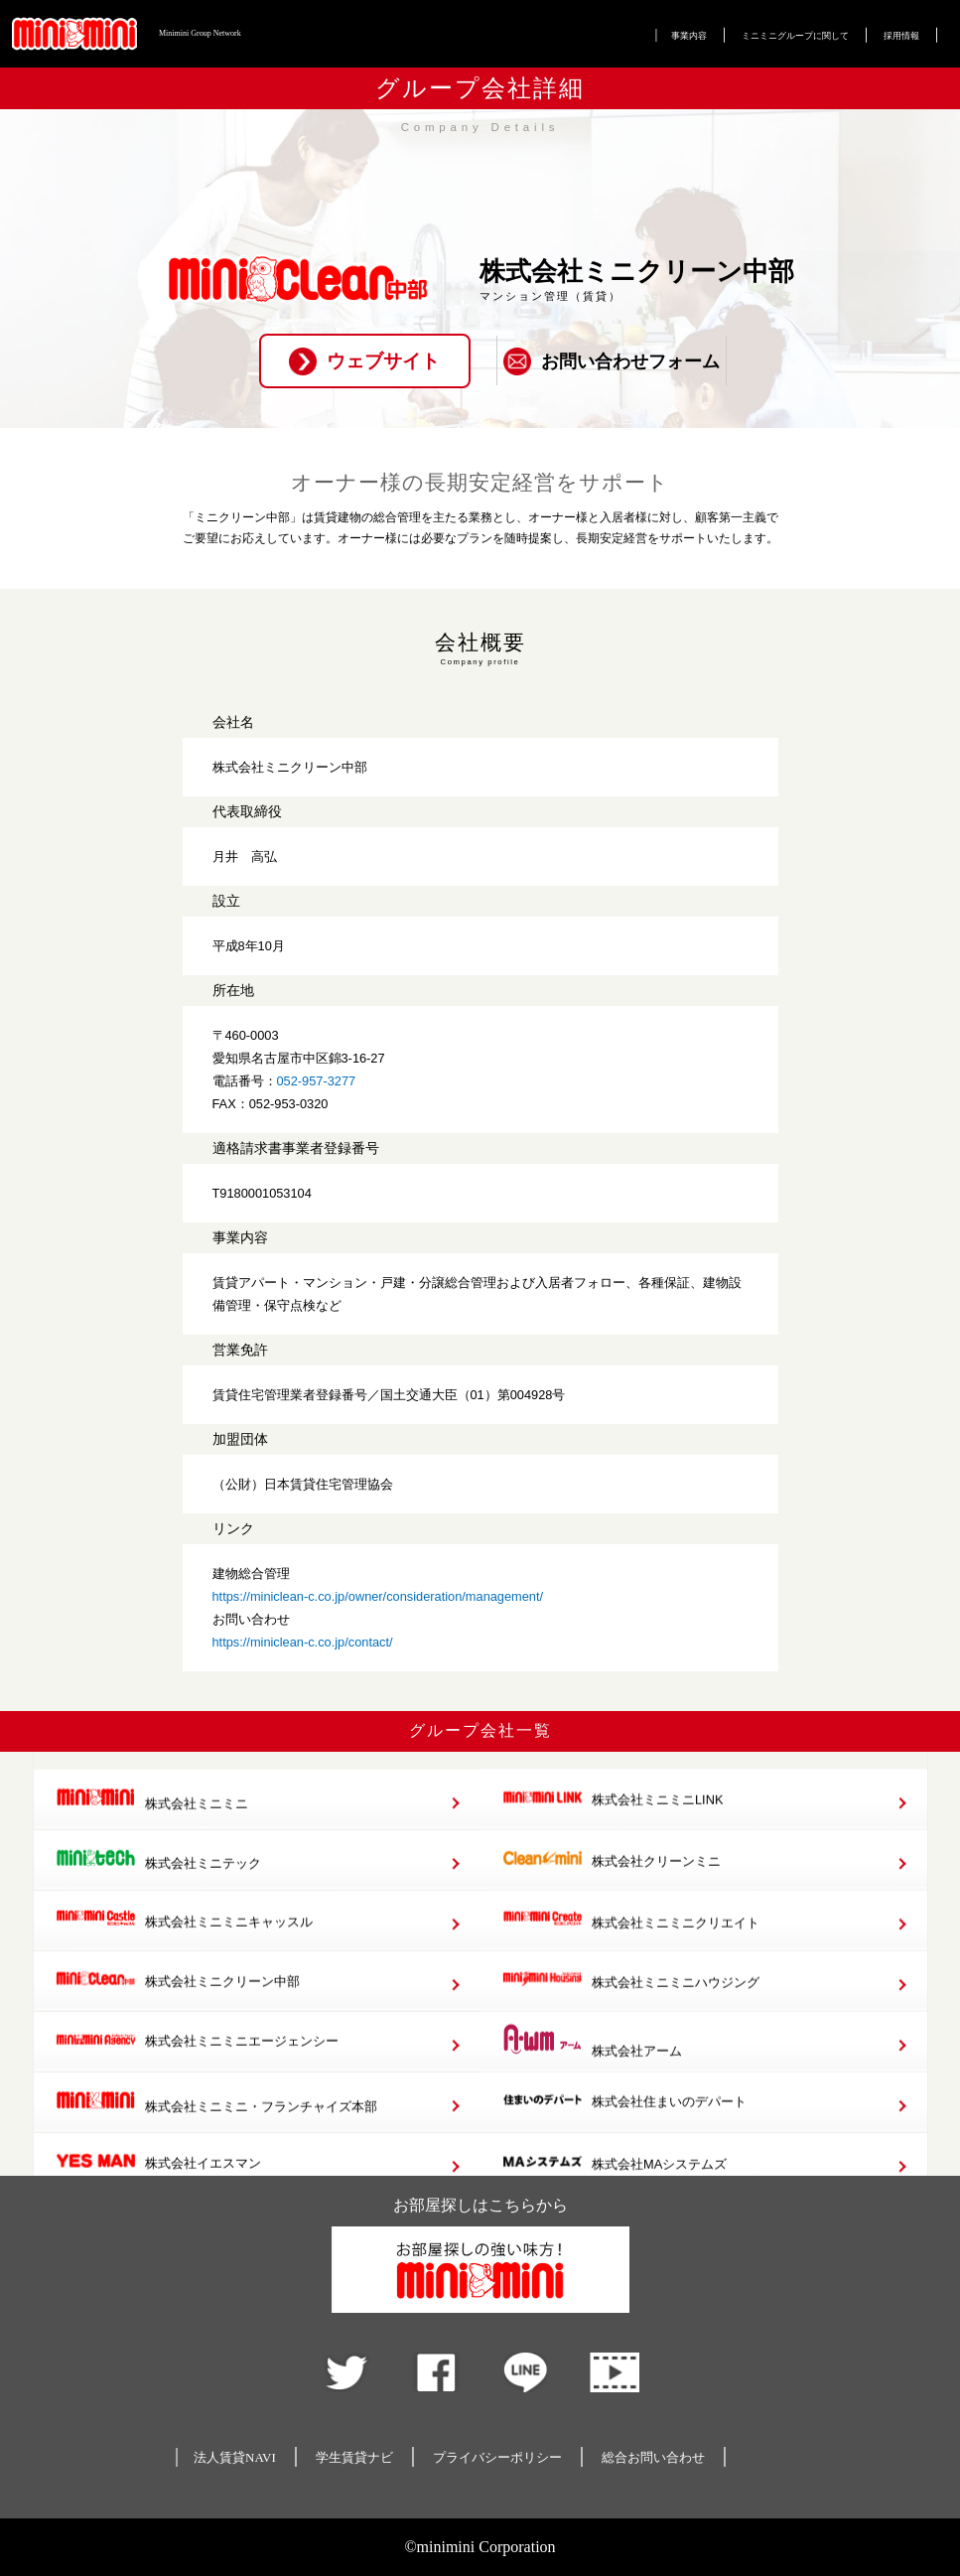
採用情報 (901, 36)
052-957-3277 (316, 1080)
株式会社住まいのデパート (624, 2143)
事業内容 (689, 36)
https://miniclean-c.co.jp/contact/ (302, 1642)
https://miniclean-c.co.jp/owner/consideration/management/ (378, 1596)
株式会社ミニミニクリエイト (630, 1962)
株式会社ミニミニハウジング (630, 2022)
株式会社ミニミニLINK (612, 1840)
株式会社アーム (592, 2082)
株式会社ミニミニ (152, 1841)
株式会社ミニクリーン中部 (178, 2022)
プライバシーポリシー (497, 2457)
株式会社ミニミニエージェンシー (197, 2082)
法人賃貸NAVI (235, 2457)
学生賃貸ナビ (354, 2457)
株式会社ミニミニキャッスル (184, 1961)
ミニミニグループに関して (795, 36)
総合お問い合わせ (653, 2457)
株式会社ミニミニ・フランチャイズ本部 (216, 2144)
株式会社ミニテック (158, 1901)
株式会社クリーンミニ (611, 1901)
